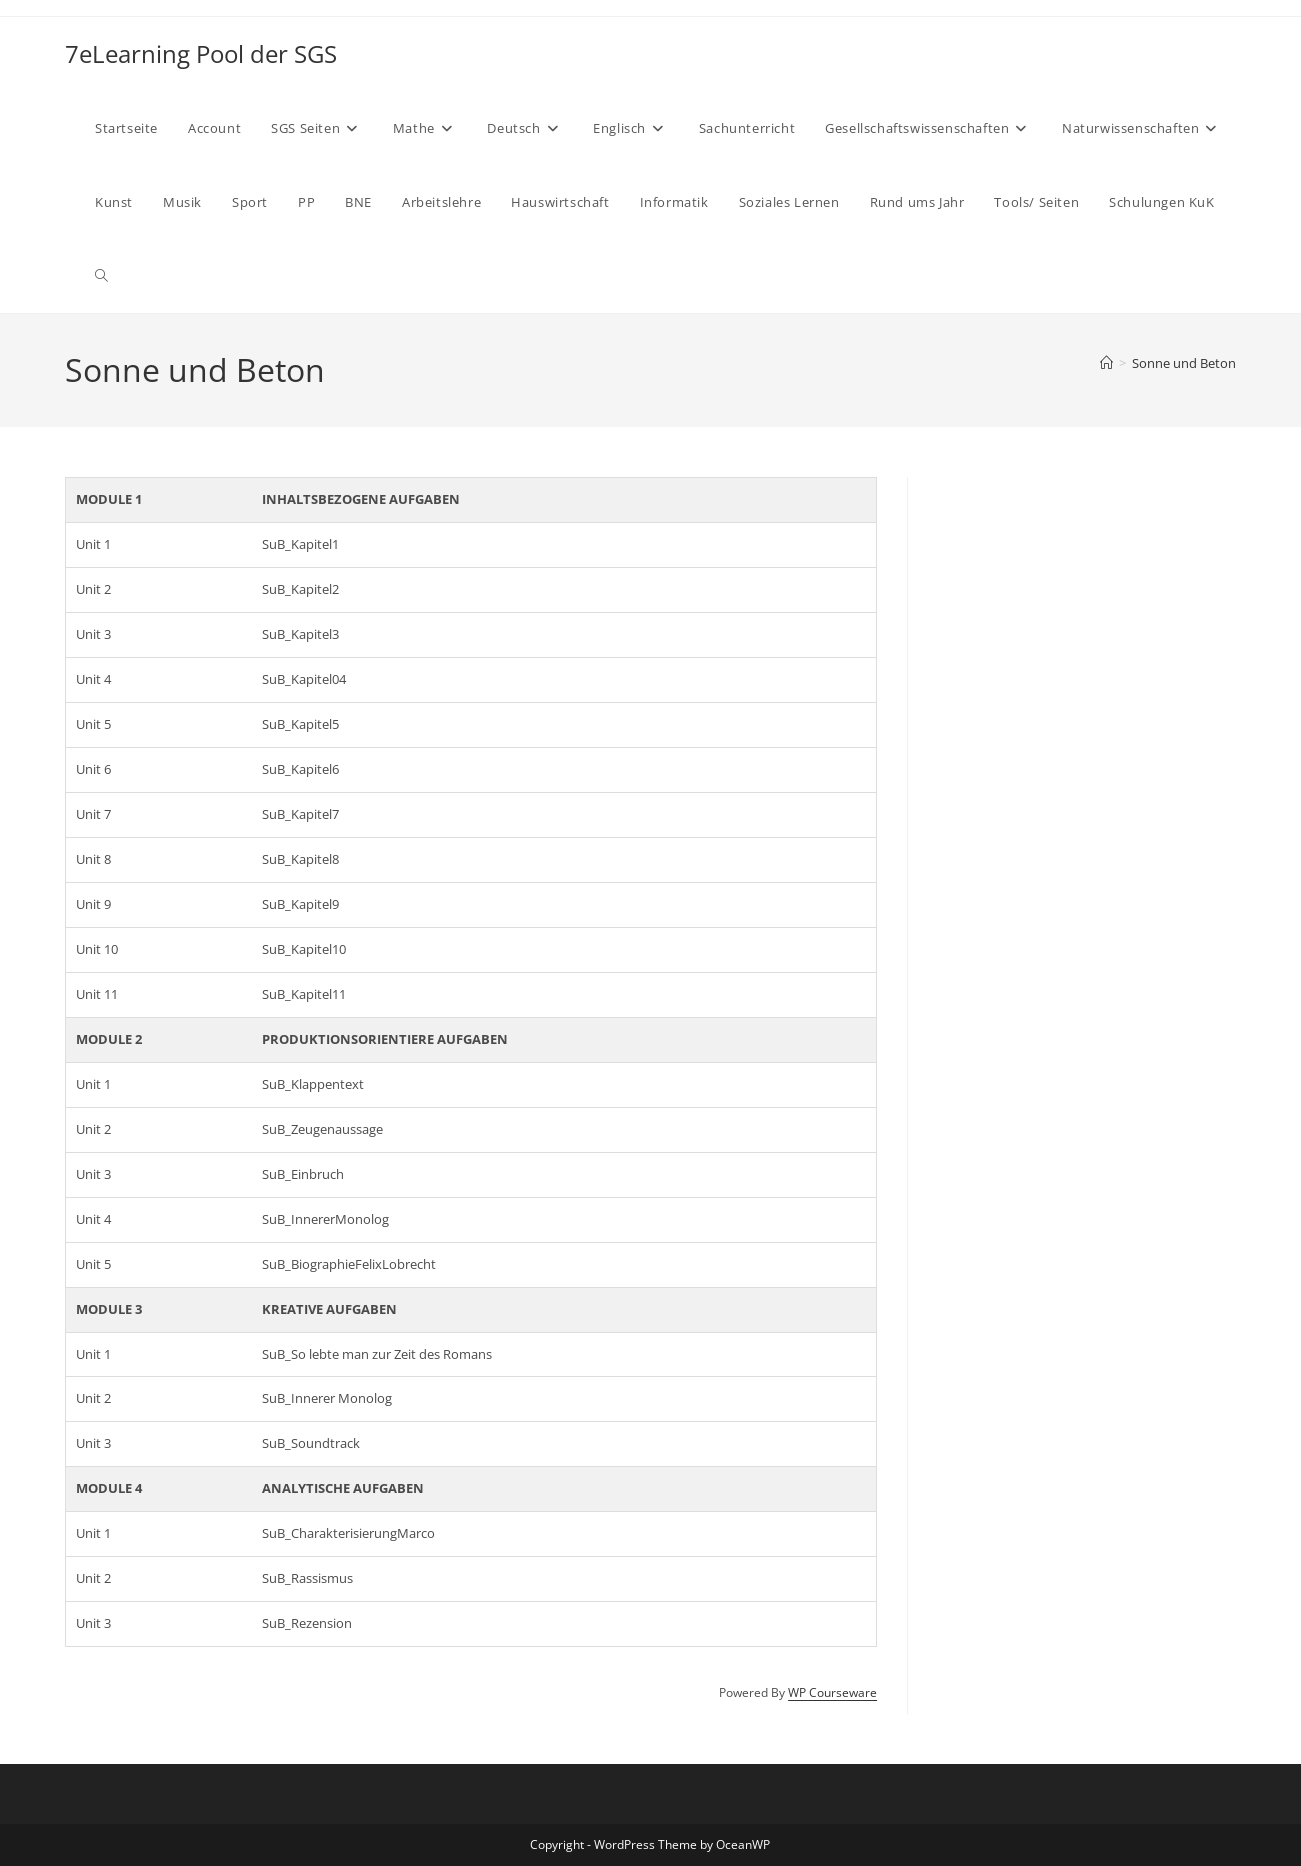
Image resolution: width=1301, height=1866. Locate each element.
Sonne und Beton (1184, 363)
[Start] (1106, 363)
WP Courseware (832, 1692)
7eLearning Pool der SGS (201, 53)
